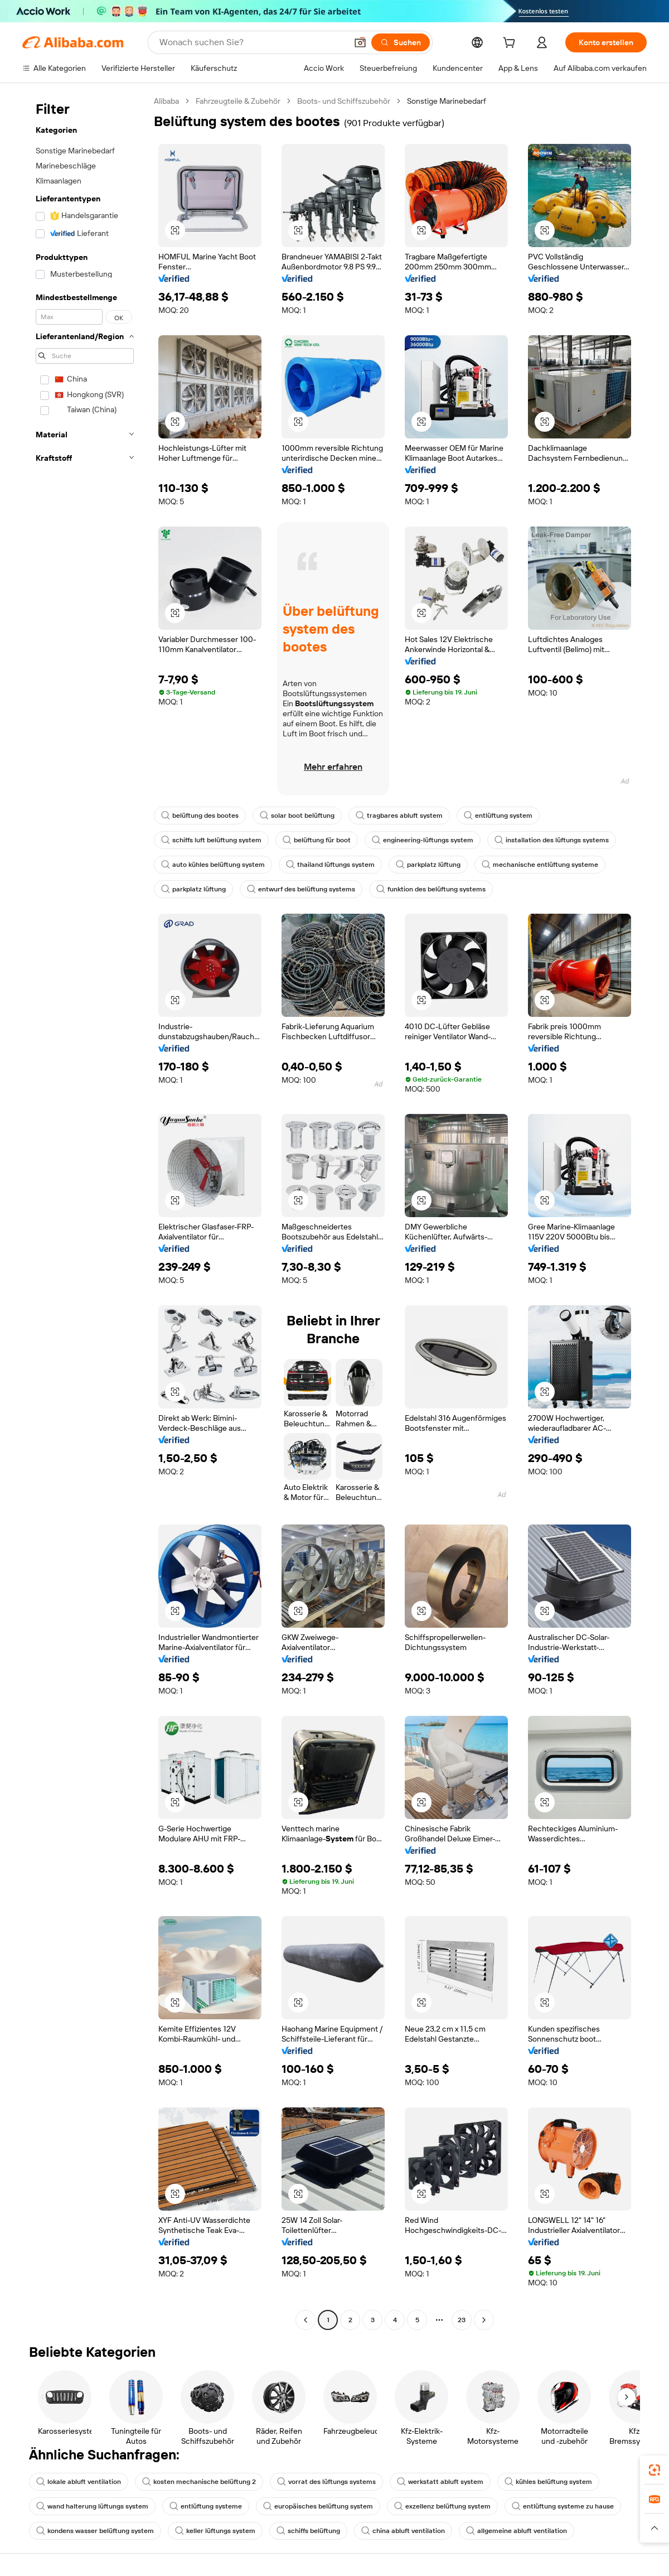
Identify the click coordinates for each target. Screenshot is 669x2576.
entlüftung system (498, 815)
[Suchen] (400, 42)
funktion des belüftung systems (431, 889)
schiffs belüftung (308, 2530)
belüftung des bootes (200, 815)
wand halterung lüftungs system (92, 2506)
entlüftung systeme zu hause (563, 2506)
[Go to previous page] (305, 2320)
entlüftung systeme (205, 2506)
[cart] (511, 44)
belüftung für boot (317, 840)
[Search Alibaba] (252, 42)
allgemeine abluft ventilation (516, 2530)
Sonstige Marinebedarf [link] (446, 101)
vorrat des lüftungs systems (326, 2481)
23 (462, 2320)
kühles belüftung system (548, 2481)
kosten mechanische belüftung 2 (199, 2481)
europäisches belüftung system (318, 2506)
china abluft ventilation (403, 2530)
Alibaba (166, 101)
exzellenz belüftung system (442, 2506)
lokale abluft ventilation (78, 2481)
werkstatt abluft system (440, 2481)
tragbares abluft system (399, 815)
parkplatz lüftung (428, 864)
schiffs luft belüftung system (211, 840)
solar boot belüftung (297, 815)
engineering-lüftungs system (422, 840)
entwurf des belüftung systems (301, 889)
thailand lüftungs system (330, 864)
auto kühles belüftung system (213, 864)
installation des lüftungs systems (552, 840)
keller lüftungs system (215, 2530)
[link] (654, 2470)
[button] (360, 42)
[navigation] (84, 1211)
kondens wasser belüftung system (95, 2530)
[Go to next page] (484, 2320)
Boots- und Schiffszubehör (343, 101)
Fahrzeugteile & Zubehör (238, 101)
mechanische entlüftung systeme (540, 864)
